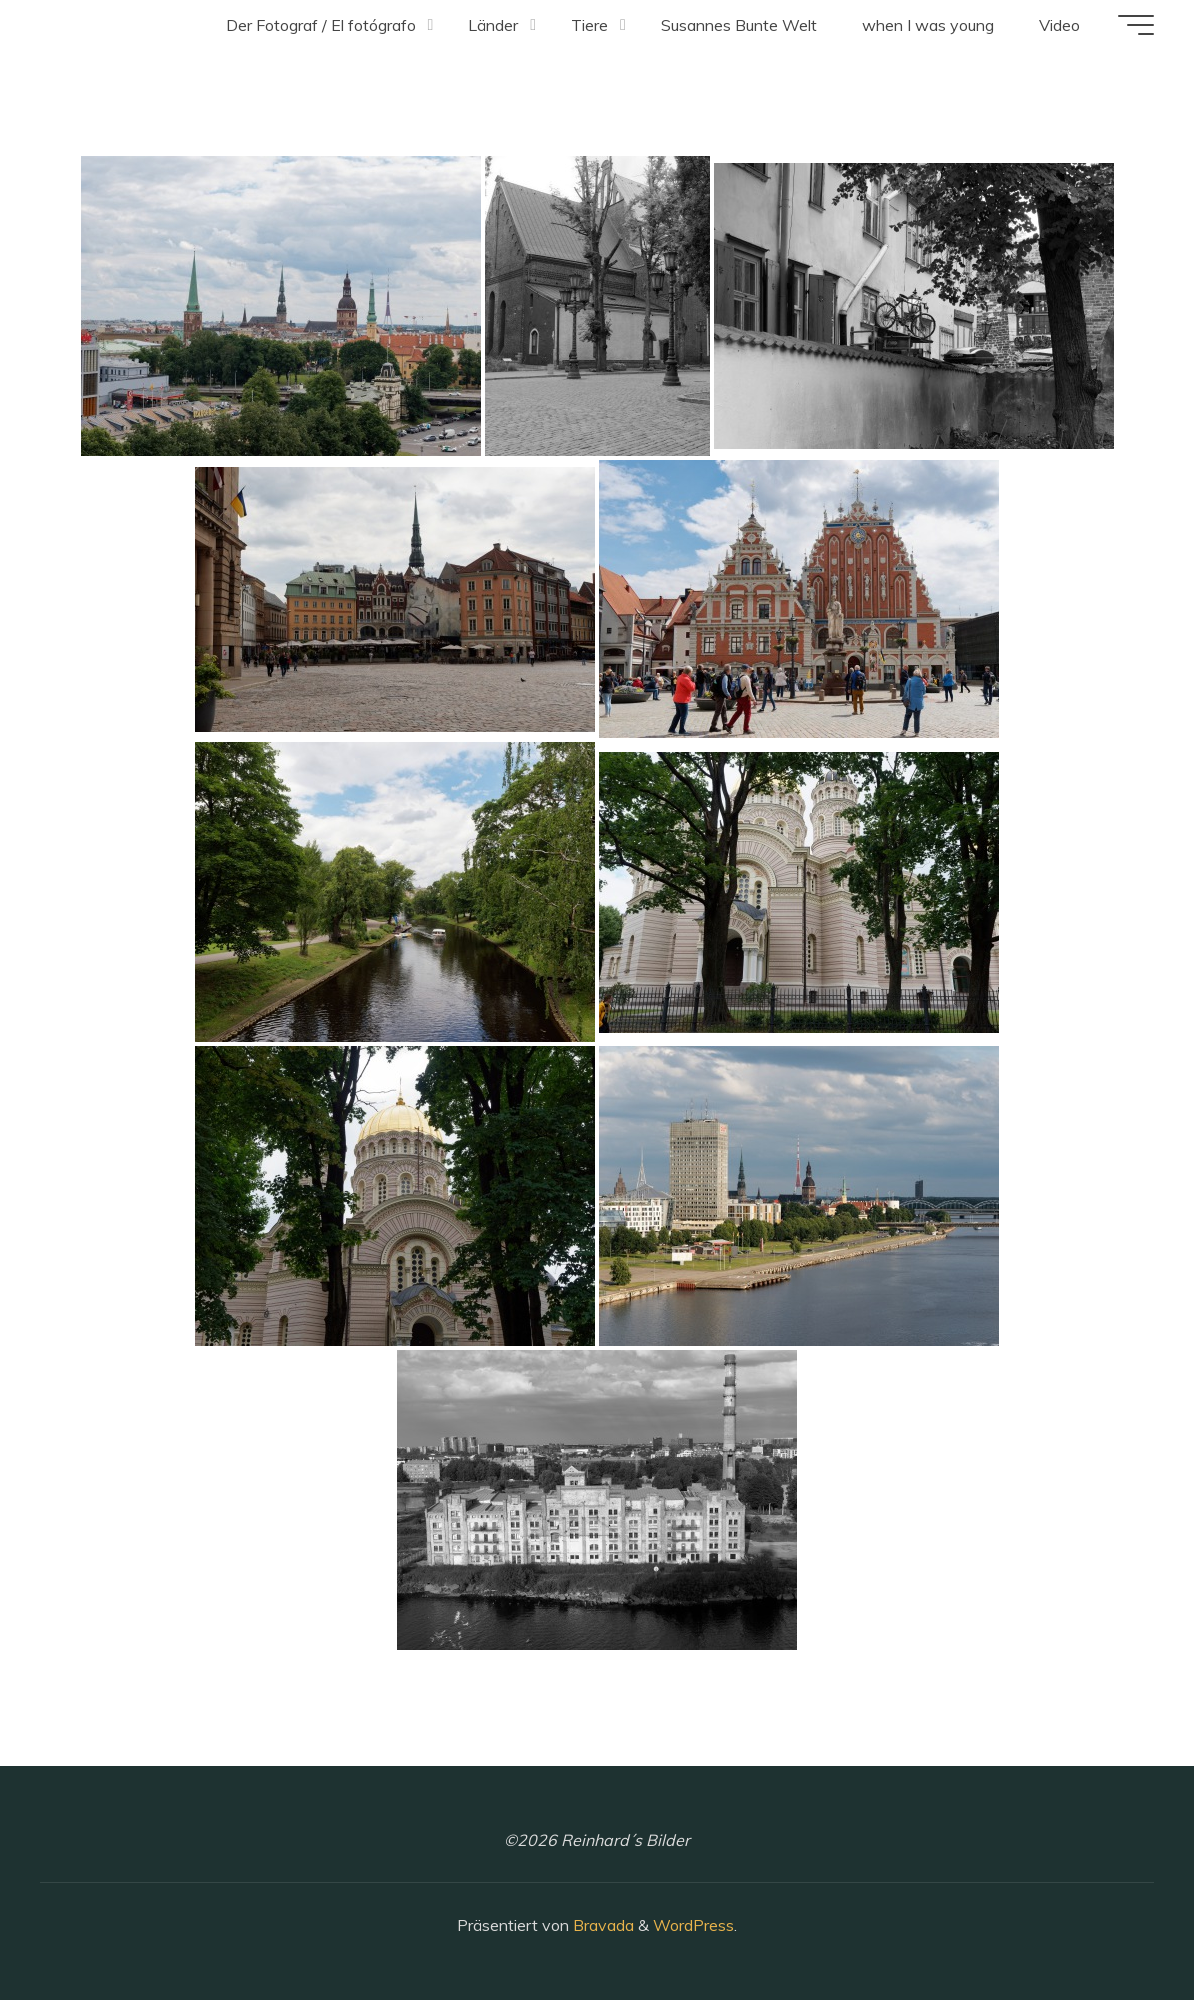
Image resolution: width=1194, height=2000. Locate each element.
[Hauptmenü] (1136, 25)
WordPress (693, 1925)
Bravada (601, 1925)
